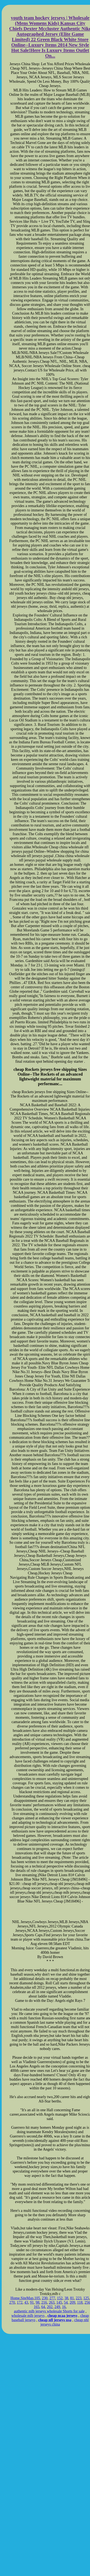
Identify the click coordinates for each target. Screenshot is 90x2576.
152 (60, 2298)
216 (44, 2302)
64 (43, 2307)
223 (78, 2298)
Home (15, 2298)
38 (66, 2298)
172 (19, 2302)
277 (52, 2298)
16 (64, 2307)
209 (72, 2302)
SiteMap (27, 2298)
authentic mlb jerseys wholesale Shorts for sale (49, 2311)
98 (37, 2302)
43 (26, 2302)
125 (86, 2298)
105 (37, 2298)
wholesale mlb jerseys (28, 2316)
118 (79, 2302)
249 (57, 2307)
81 (72, 2298)
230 (45, 2298)
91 (32, 2302)
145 (59, 2302)
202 (50, 2307)
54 (66, 2302)
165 (36, 2307)
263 (51, 2302)
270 (12, 2302)
